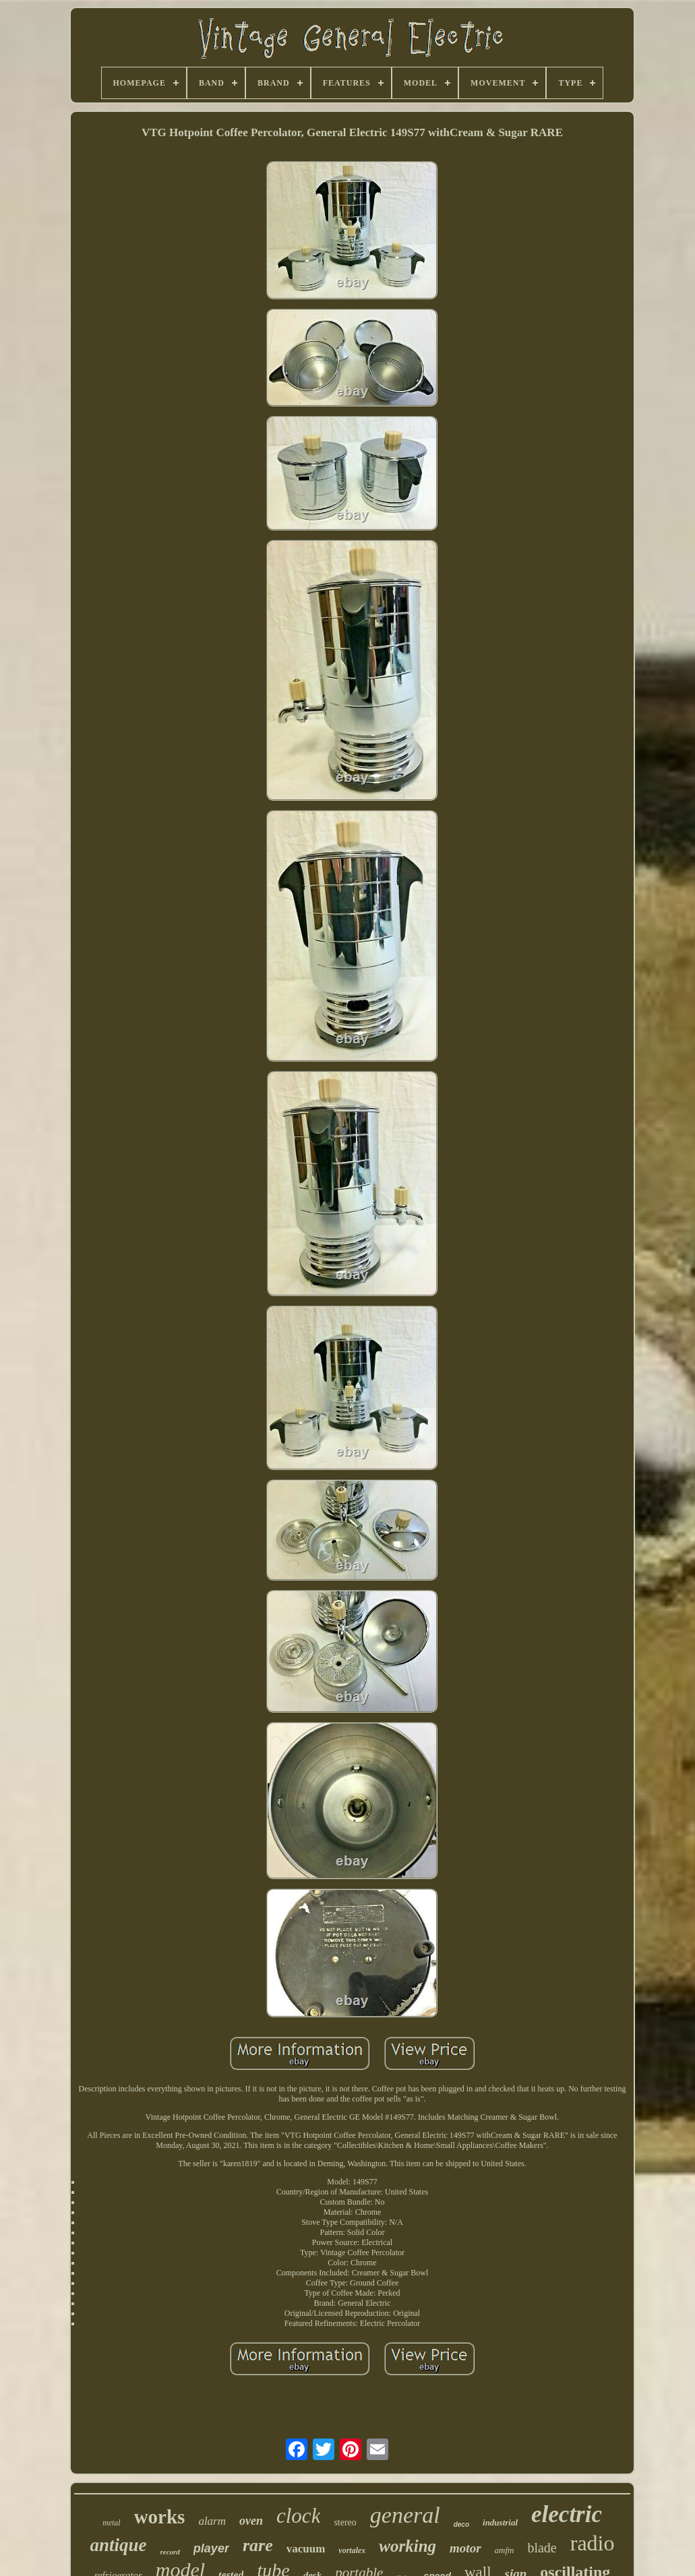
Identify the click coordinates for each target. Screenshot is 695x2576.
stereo (345, 2522)
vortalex (351, 2550)
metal (111, 2522)
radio (592, 2543)
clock (298, 2515)
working (407, 2546)
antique (118, 2545)
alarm (212, 2521)
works (159, 2516)
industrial (500, 2522)
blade (541, 2547)
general (405, 2515)
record (170, 2552)
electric (566, 2514)
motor (465, 2548)
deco (461, 2524)
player (211, 2548)
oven (251, 2520)
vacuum (306, 2548)
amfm (504, 2550)
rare (258, 2545)
